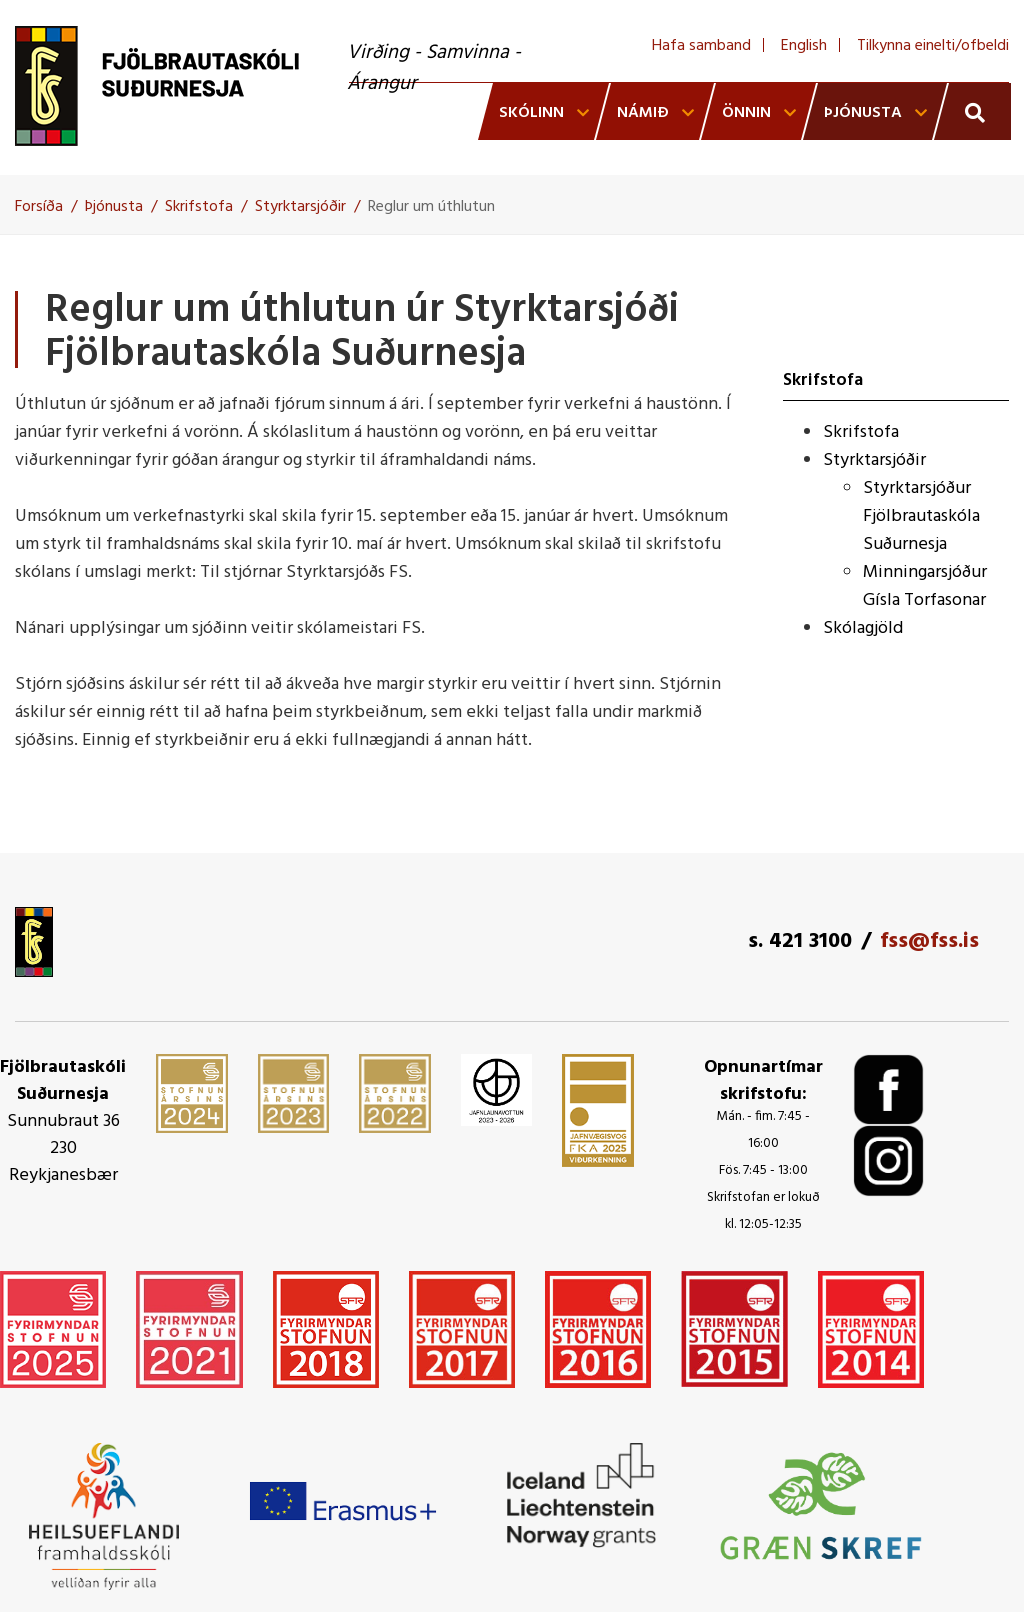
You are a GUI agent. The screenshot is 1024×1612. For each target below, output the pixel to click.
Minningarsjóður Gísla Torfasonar (925, 586)
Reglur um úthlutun (431, 207)
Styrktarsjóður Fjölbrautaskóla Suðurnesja (921, 516)
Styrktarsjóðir (300, 207)
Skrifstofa (199, 207)
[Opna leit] (972, 111)
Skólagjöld (863, 628)
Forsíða (39, 207)
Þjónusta (114, 207)
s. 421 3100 (800, 941)
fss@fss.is (929, 941)
